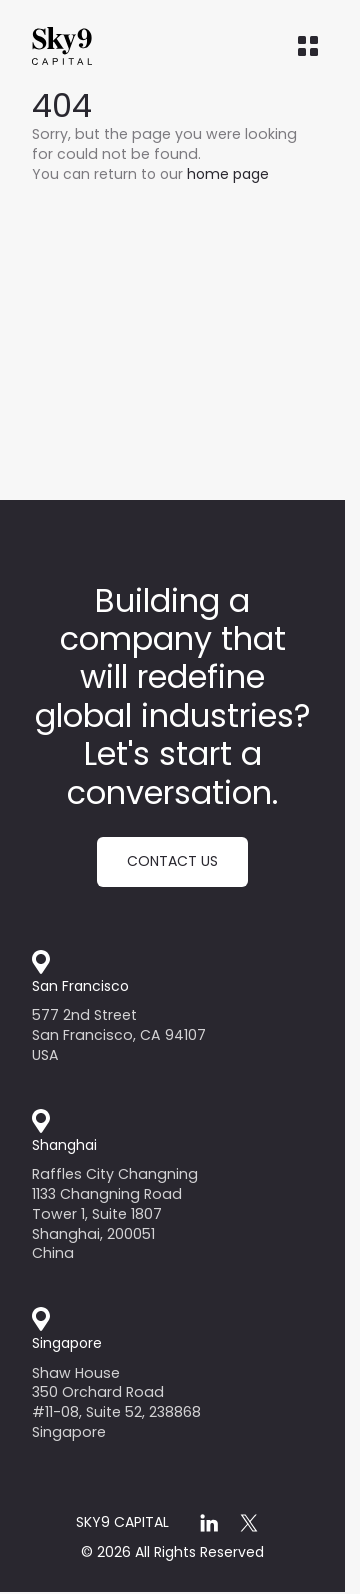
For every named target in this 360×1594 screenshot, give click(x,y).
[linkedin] (209, 1523)
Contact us (172, 861)
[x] (249, 1523)
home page (228, 174)
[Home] (102, 46)
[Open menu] (308, 46)
